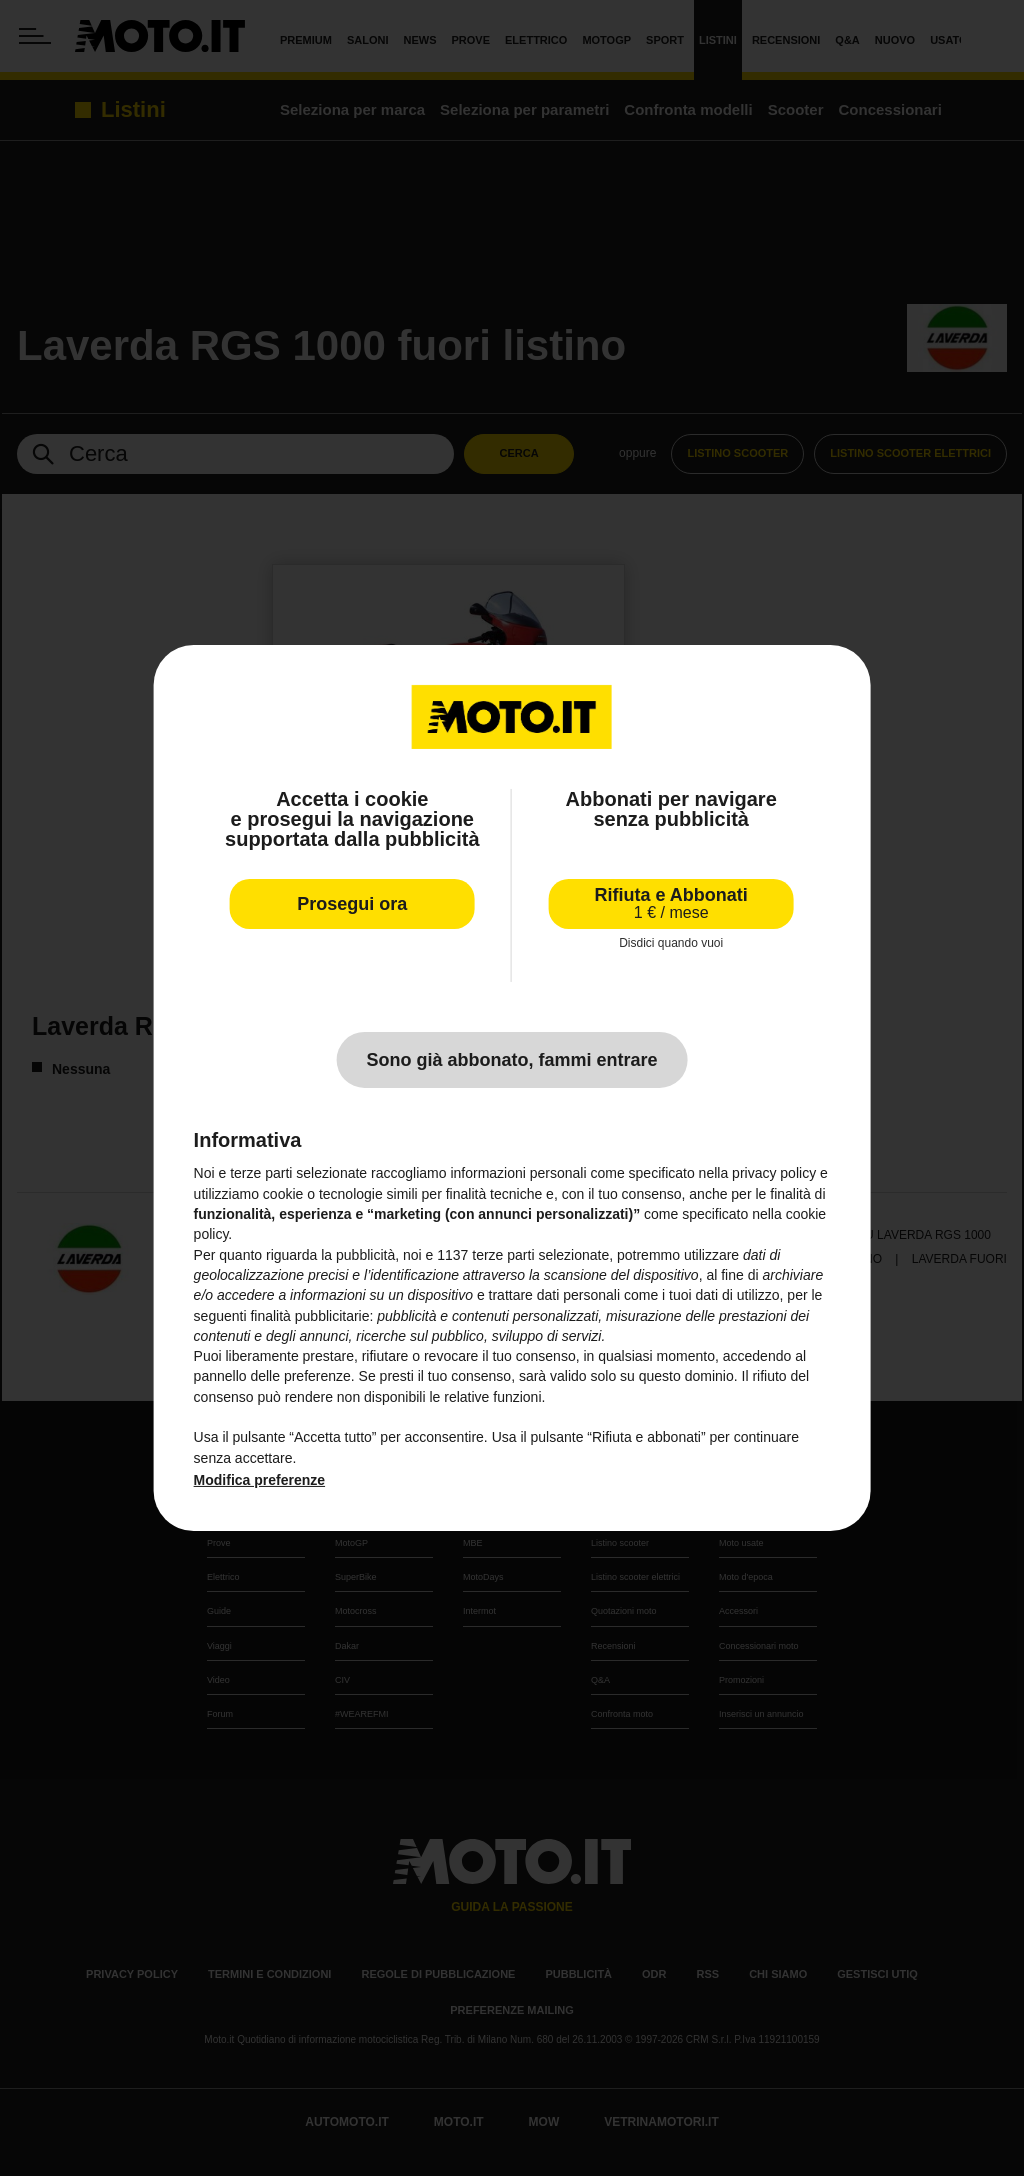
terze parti (503, 1255)
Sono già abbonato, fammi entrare (511, 1060)
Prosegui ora (352, 904)
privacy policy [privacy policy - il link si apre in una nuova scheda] (774, 1173)
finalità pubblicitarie (309, 1316)
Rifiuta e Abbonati (671, 903)
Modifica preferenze (259, 1480)
